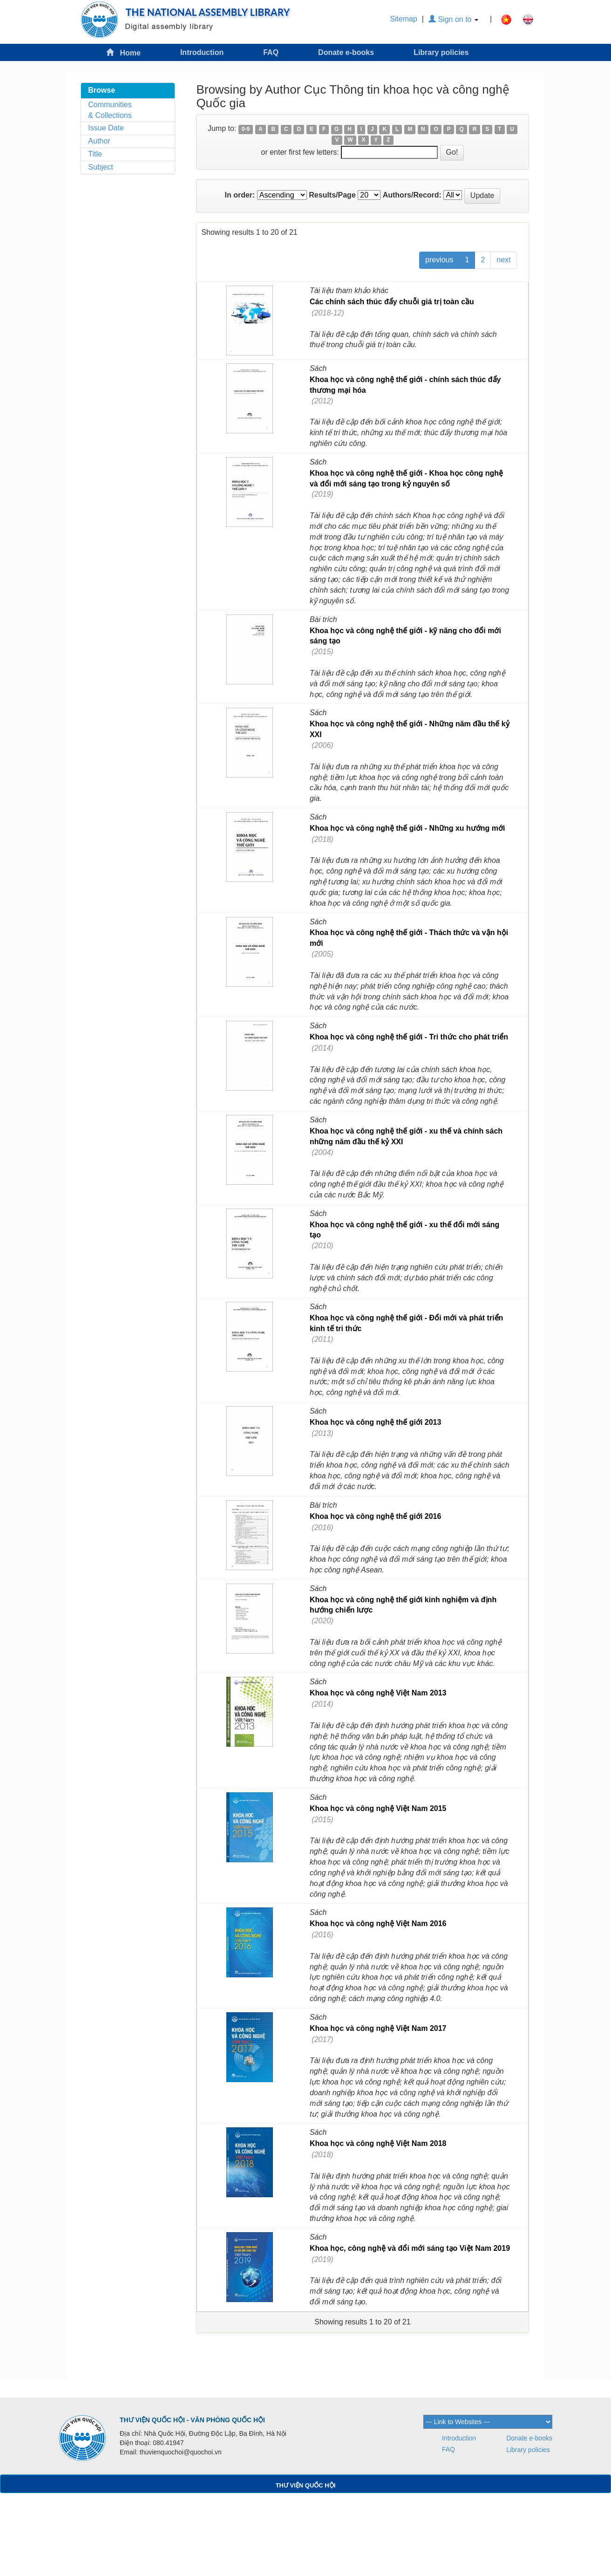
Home (123, 52)
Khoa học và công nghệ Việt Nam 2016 (378, 1923)
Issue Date (105, 128)
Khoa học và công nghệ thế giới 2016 (375, 1516)
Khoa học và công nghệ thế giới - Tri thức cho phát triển (409, 1037)
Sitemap (403, 19)
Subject (100, 167)
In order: (240, 195)
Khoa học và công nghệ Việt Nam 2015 (378, 1808)
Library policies (441, 52)
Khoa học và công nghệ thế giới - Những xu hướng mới (407, 828)
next (503, 260)
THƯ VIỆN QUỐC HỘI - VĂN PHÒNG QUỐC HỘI (192, 2420)
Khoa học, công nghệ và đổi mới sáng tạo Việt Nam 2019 (410, 2248)
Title (95, 154)
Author (99, 141)
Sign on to (453, 19)
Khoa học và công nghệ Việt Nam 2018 (378, 2143)
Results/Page (332, 195)
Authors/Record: (412, 195)
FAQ (270, 52)
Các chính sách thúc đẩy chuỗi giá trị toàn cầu (392, 302)
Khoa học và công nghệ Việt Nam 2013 (378, 1693)
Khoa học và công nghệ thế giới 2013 (375, 1422)
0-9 (246, 129)
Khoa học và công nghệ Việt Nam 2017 (378, 2028)
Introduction (202, 52)
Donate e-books (346, 52)
